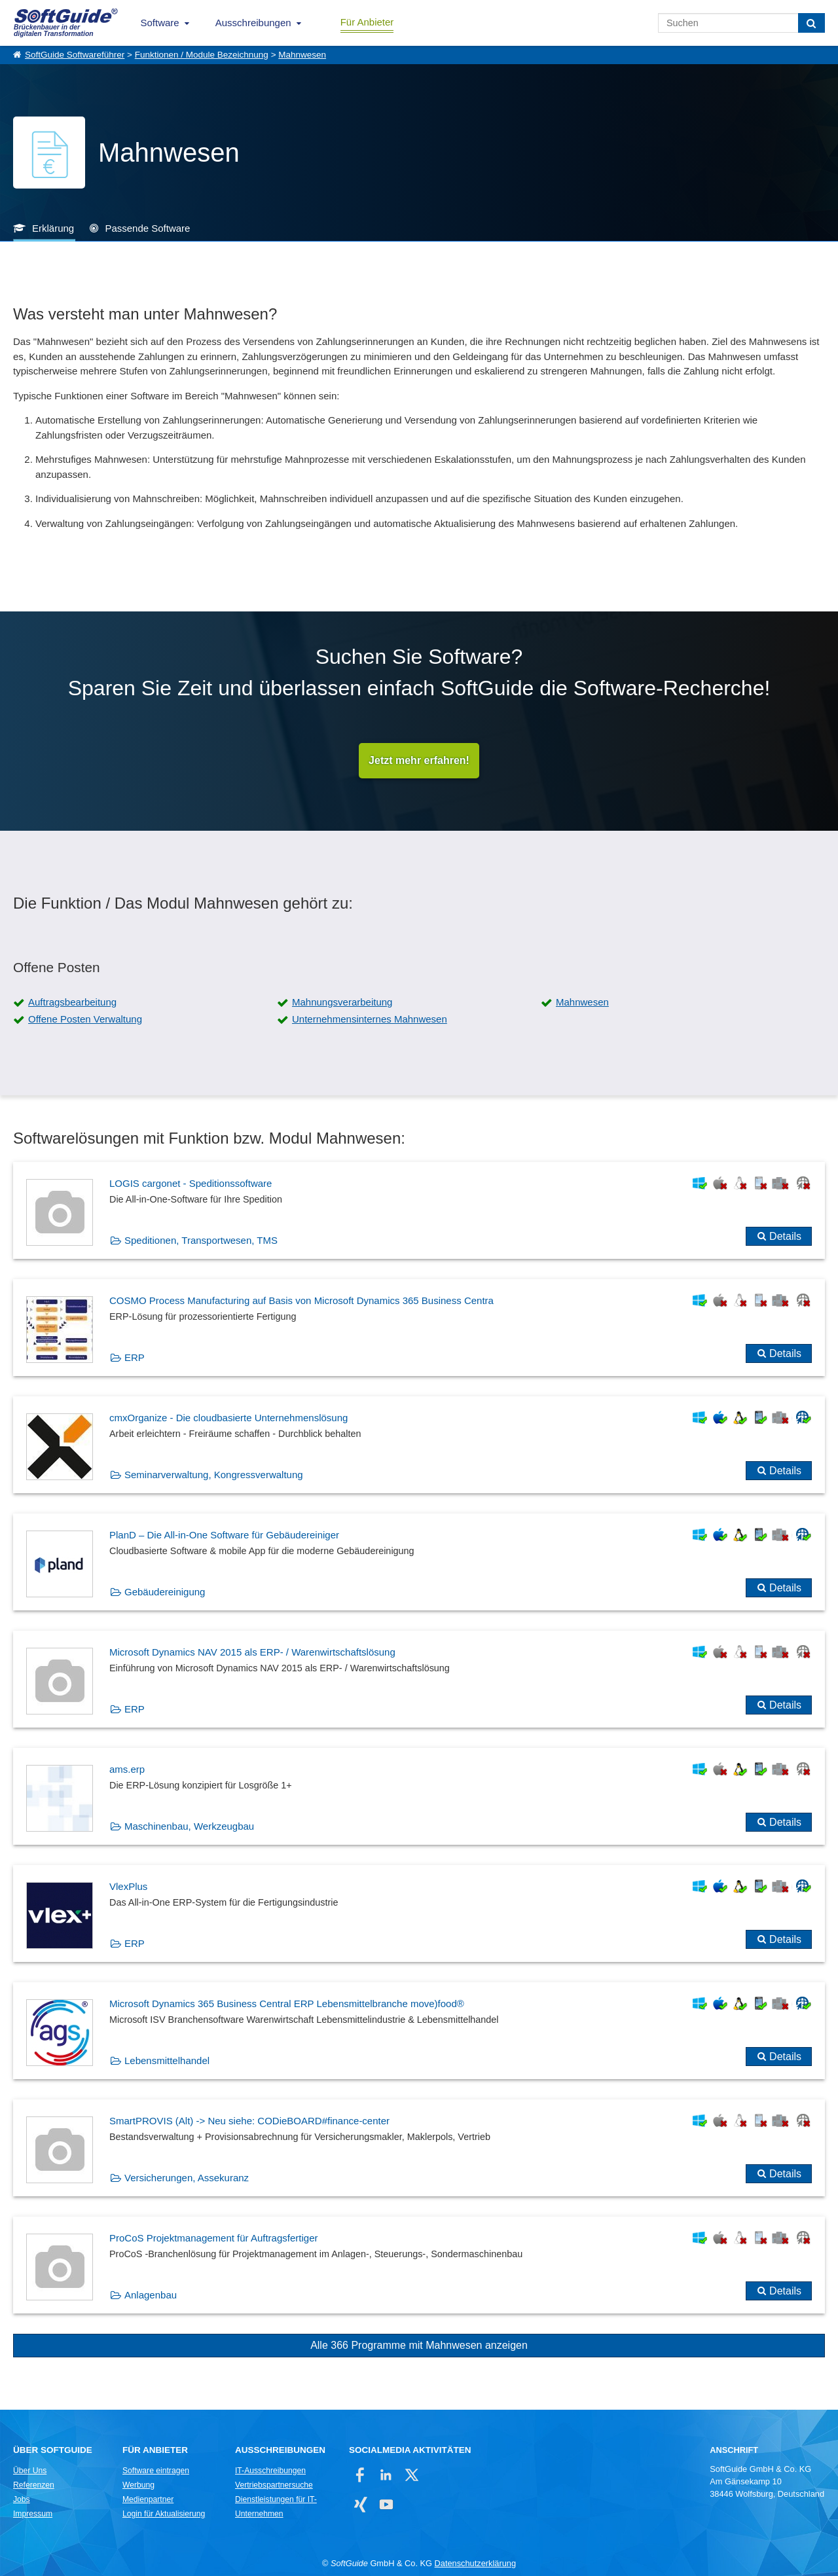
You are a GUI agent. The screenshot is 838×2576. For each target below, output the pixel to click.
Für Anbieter (367, 21)
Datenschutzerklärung (475, 2563)
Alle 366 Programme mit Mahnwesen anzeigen (419, 2345)
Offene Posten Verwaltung (85, 1019)
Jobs (21, 2499)
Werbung (138, 2485)
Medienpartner (147, 2499)
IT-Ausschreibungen (270, 2470)
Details (785, 1236)
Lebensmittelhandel (167, 2060)
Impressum (32, 2513)
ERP (134, 1357)
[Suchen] (811, 23)
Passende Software (147, 228)
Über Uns (29, 2470)
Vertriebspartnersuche (274, 2485)
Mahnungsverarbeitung (342, 1001)
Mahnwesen (302, 55)
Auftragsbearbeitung (72, 1001)
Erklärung (53, 228)
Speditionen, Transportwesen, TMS (201, 1240)
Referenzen (33, 2485)
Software (160, 22)
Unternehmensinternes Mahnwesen (369, 1019)
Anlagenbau (150, 2294)
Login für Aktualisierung (163, 2513)
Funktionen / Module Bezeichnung (201, 55)
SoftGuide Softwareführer (74, 55)
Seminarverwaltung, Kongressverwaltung (213, 1474)
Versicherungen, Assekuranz (186, 2177)
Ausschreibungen (253, 22)
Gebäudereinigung (164, 1591)
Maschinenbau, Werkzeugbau (189, 1826)
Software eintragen (155, 2470)
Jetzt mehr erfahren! (419, 760)
